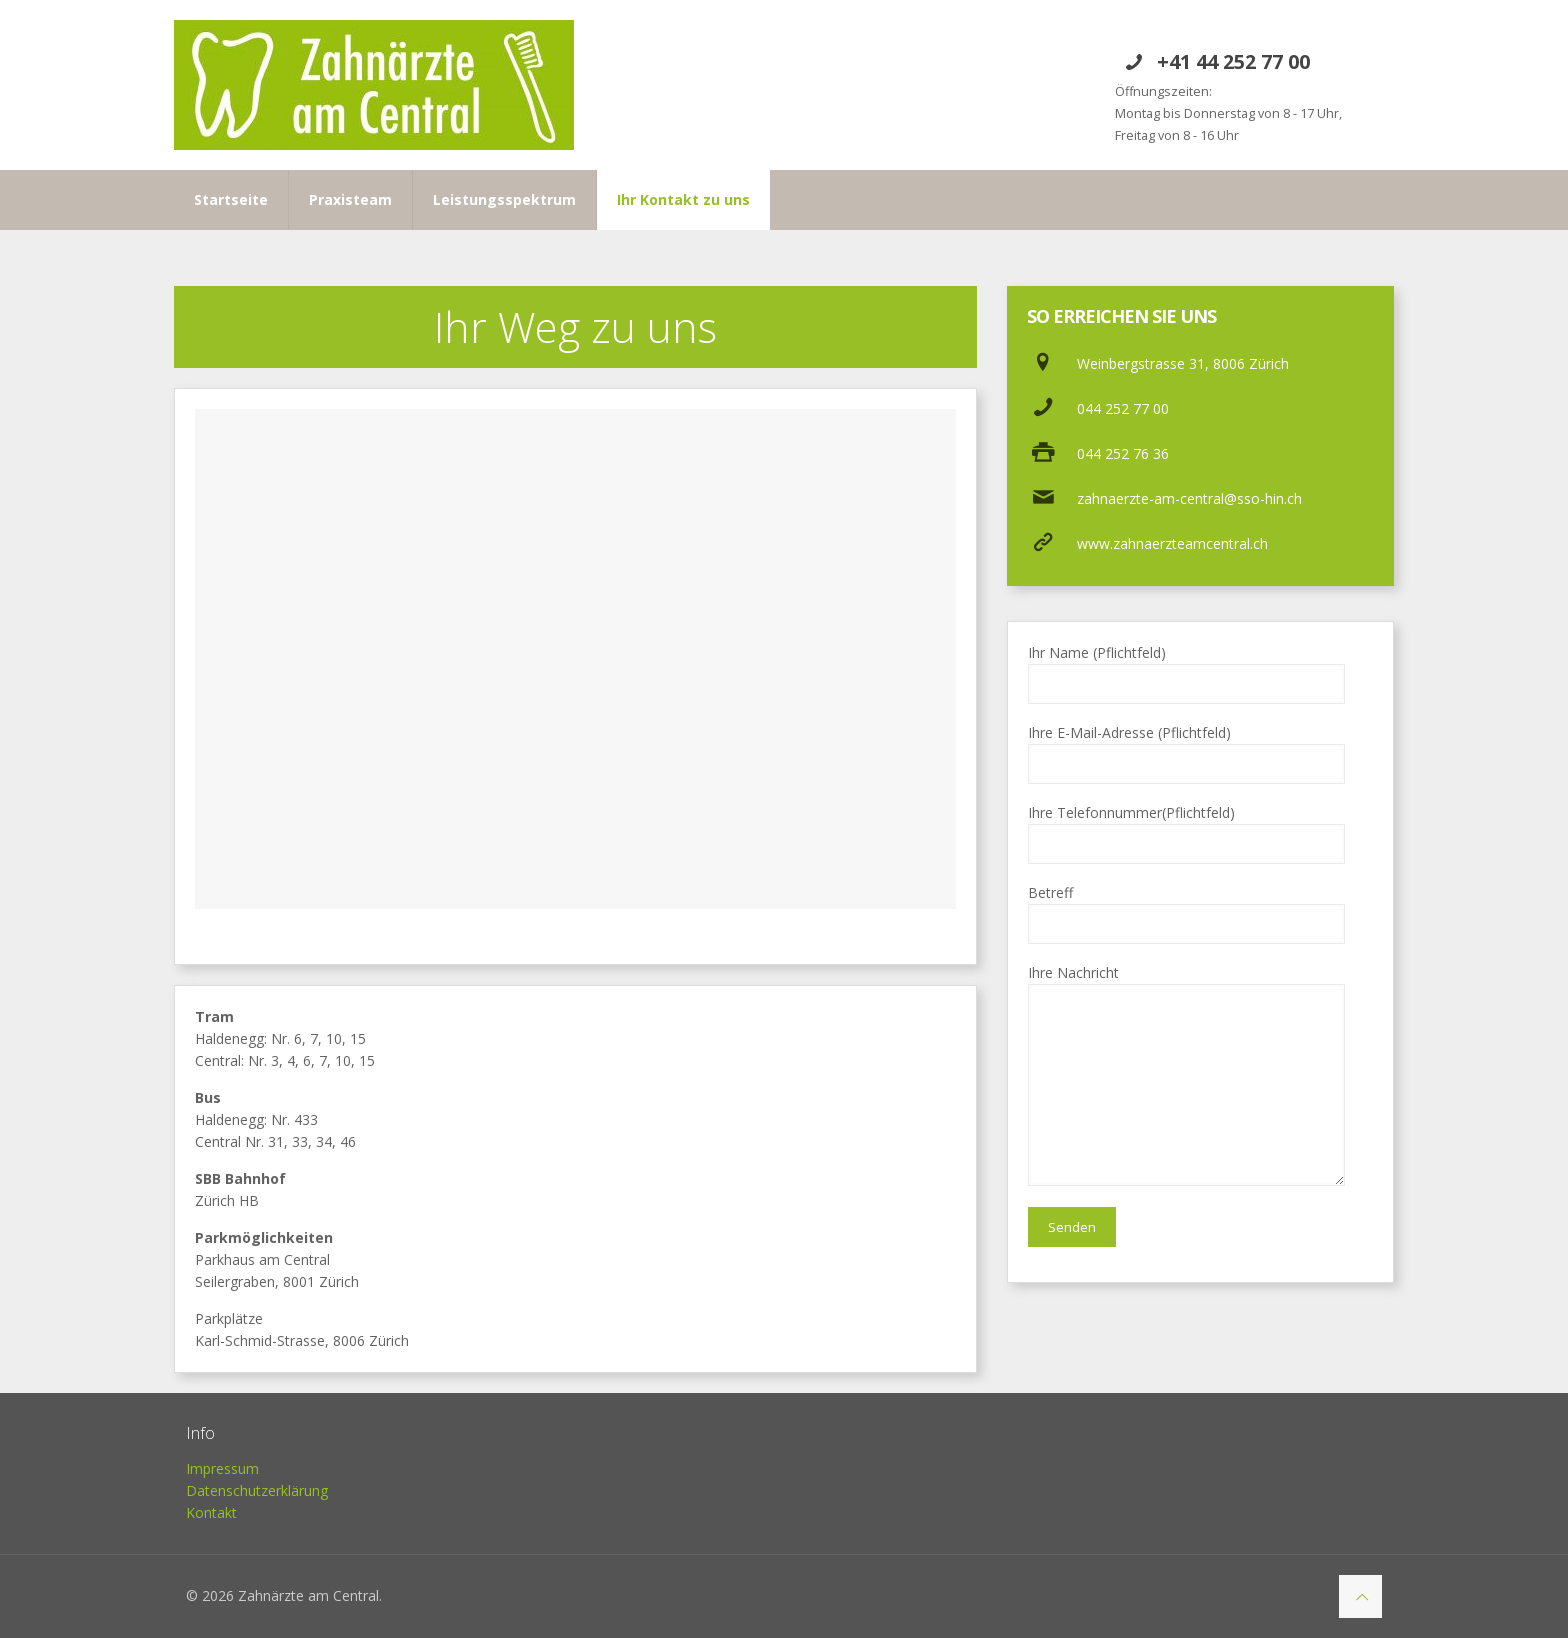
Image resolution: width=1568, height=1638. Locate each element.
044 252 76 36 (1123, 453)
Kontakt (211, 1512)
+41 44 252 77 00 (1233, 61)
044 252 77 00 (1123, 408)
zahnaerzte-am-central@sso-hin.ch (1189, 498)
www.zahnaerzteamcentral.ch (1172, 543)
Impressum (222, 1468)
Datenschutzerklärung (257, 1490)
